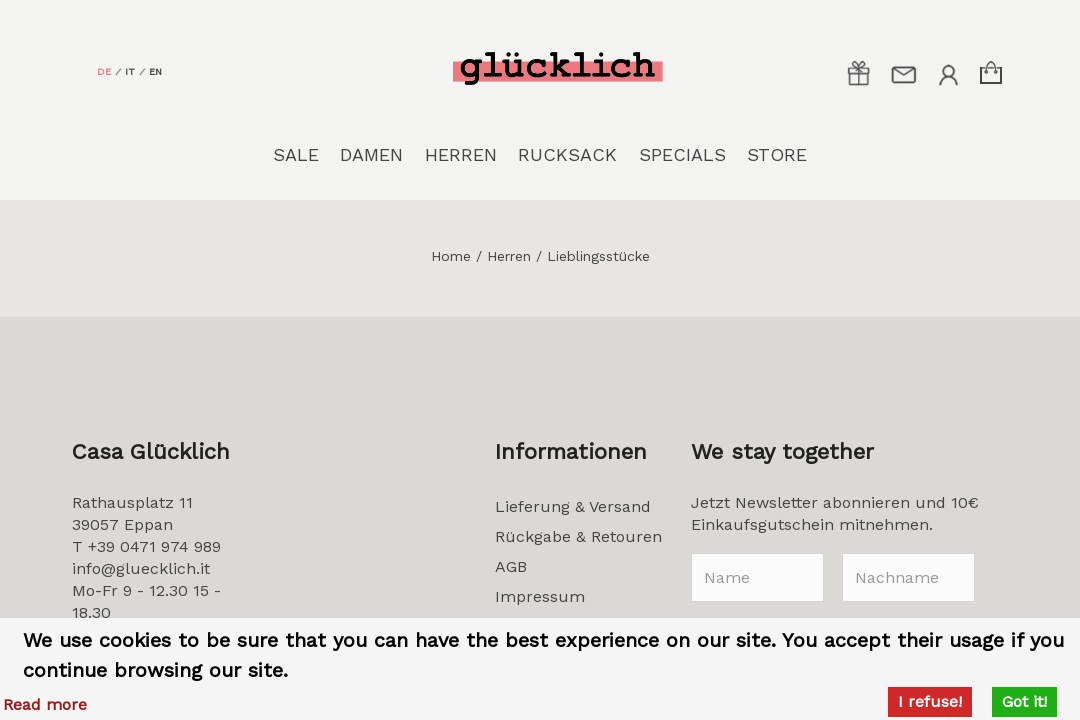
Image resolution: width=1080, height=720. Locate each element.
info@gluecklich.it (141, 568)
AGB (511, 566)
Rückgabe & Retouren (578, 536)
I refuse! (930, 701)
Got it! (1024, 701)
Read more (45, 704)
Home (451, 256)
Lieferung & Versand (573, 506)
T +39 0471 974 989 (146, 546)
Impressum (540, 596)
